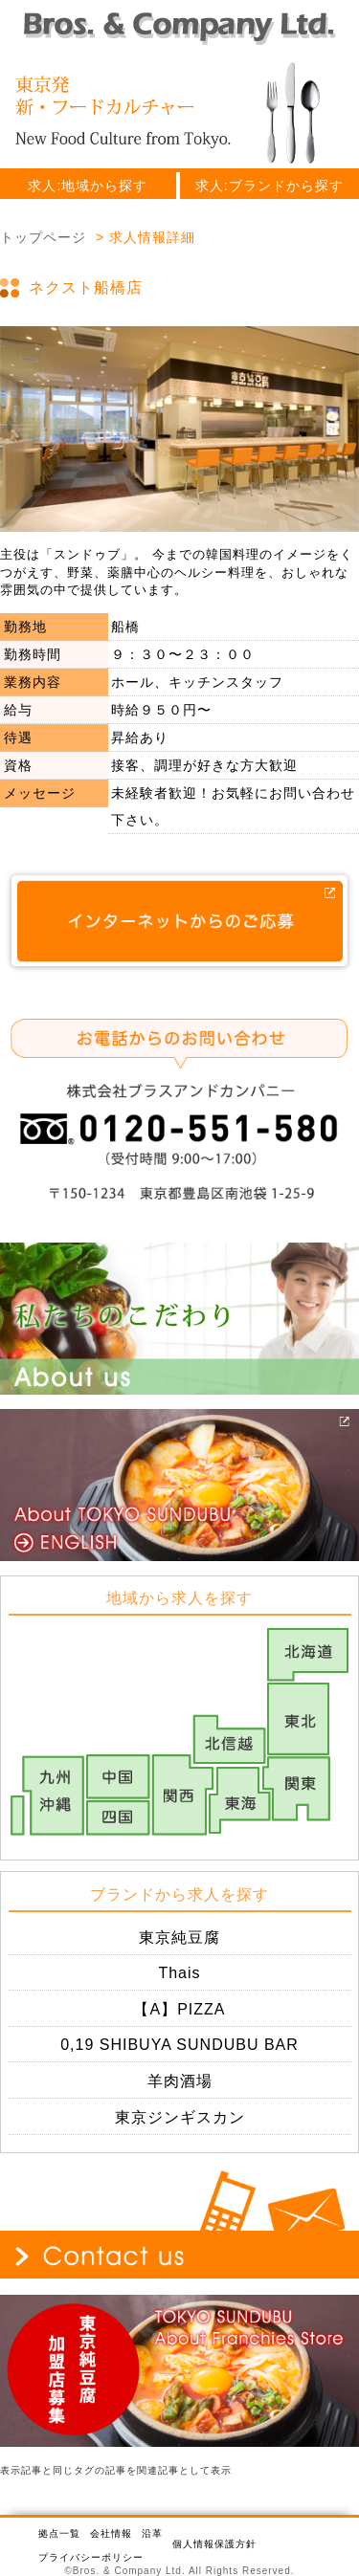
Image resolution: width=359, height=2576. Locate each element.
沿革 (152, 2533)
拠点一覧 (59, 2533)
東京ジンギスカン (180, 2117)
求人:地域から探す (87, 185)
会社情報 (111, 2533)
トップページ (43, 237)
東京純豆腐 (179, 1937)
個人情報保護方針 (214, 2544)
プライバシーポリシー (91, 2557)
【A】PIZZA (179, 2009)
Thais (179, 1973)
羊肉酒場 (180, 2081)
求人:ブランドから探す (269, 185)
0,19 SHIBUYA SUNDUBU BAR (179, 2045)
